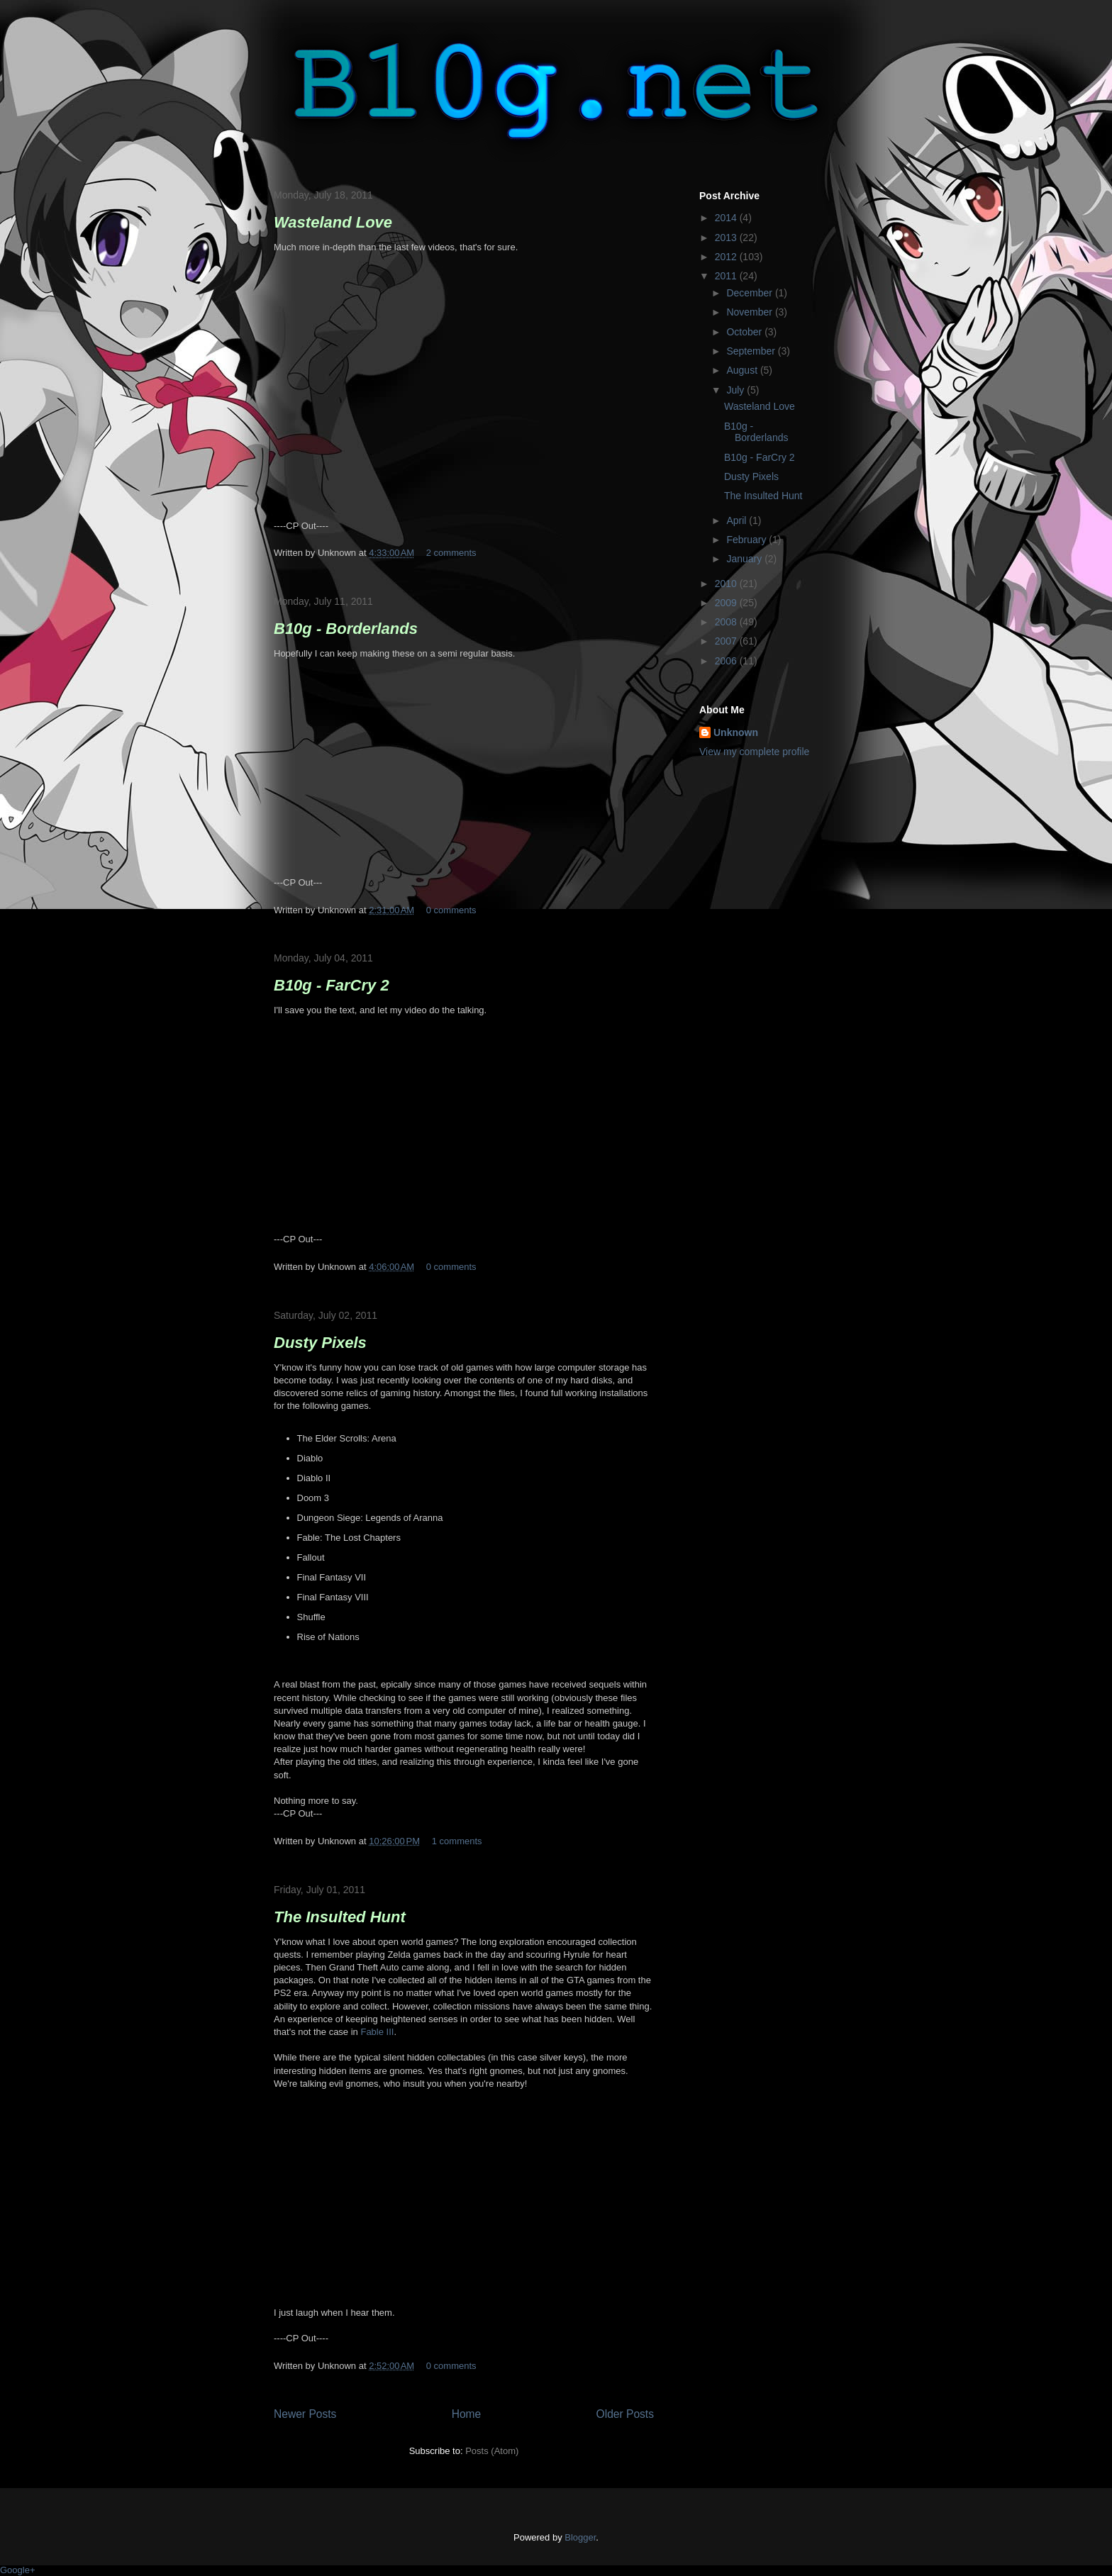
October (745, 332)
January (745, 558)
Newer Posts (305, 2414)
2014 (727, 217)
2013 (727, 237)
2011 (727, 275)
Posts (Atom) (491, 2451)
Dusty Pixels (320, 1342)
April (737, 520)
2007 (727, 641)
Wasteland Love (333, 222)
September (751, 351)
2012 (727, 256)
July (736, 390)
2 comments (451, 552)
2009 (727, 602)
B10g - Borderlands (346, 628)
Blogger (580, 2537)
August (743, 370)
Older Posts (625, 2414)
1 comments (457, 1841)
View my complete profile (754, 751)
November (750, 312)
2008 (727, 622)
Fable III (377, 2031)
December (750, 293)
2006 (727, 661)
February (747, 539)
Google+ (17, 2570)
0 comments (451, 910)
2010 (727, 583)
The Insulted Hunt (340, 1917)
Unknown (735, 732)
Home (467, 2414)
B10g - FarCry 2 (331, 985)
